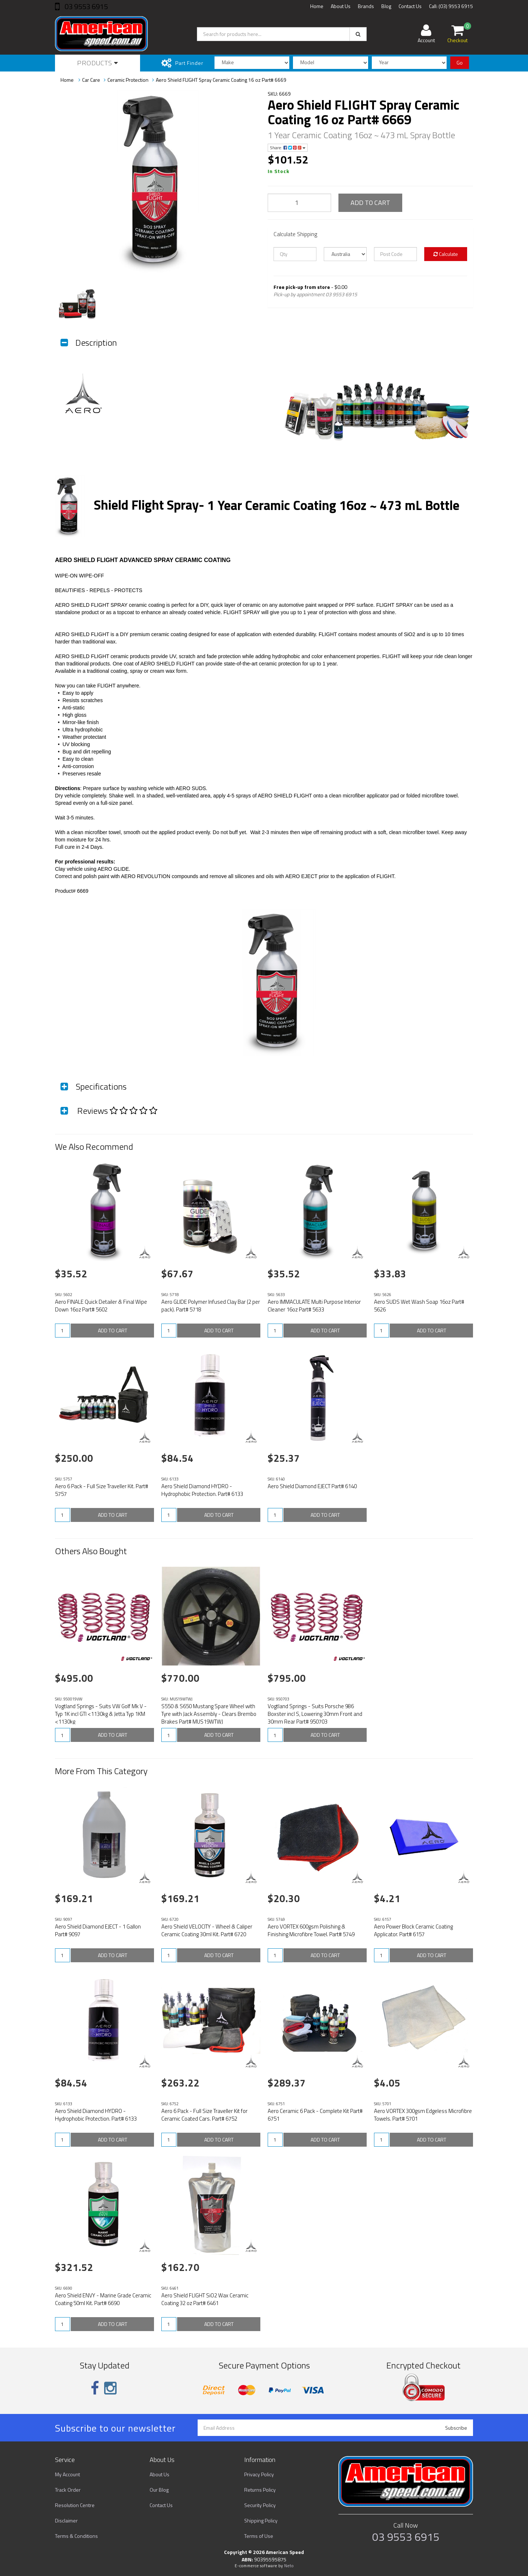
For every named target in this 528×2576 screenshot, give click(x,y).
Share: (287, 147)
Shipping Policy (261, 2520)
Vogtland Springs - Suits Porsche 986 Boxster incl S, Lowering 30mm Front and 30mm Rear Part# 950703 (315, 1714)
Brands (366, 6)
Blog (386, 6)
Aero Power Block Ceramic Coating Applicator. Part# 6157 (413, 1930)
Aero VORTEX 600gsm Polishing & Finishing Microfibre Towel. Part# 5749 (311, 1930)
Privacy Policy (259, 2474)
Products (97, 63)
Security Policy (260, 2505)
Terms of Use (258, 2536)
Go (459, 62)
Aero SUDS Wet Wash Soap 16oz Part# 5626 (419, 1306)
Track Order (68, 2490)
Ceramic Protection (127, 80)
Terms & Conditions (76, 2536)
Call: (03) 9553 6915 (451, 6)
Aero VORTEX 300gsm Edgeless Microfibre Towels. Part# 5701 (423, 2115)
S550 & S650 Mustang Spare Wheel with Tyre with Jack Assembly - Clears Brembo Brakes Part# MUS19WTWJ (208, 1714)
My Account (67, 2474)
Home (316, 6)
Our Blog (159, 2490)
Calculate (445, 254)
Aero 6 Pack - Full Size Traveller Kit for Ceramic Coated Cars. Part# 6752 (204, 2115)
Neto (289, 2566)
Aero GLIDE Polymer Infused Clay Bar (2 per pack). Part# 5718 (210, 1306)
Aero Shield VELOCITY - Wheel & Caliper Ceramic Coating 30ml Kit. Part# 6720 (206, 1930)
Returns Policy (260, 2490)
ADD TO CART (370, 203)
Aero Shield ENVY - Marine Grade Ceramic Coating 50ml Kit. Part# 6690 (103, 2299)
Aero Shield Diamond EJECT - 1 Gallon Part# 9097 (98, 1930)
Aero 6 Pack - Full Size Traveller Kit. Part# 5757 (101, 1490)
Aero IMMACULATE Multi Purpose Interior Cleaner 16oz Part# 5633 (314, 1306)
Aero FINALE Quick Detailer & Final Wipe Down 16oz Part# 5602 (101, 1306)
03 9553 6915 (85, 6)
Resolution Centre (75, 2505)
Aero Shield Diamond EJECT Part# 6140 (312, 1486)
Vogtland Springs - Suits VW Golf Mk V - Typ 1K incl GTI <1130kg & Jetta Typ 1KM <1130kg (101, 1714)
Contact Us (410, 6)
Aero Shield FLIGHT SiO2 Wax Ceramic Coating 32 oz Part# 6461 (205, 2299)
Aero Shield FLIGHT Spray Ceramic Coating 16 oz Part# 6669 (221, 80)
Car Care (91, 80)
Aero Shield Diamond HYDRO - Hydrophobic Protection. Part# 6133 (202, 1490)
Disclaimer (66, 2520)
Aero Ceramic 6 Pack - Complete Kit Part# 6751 (315, 2115)
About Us (341, 6)
